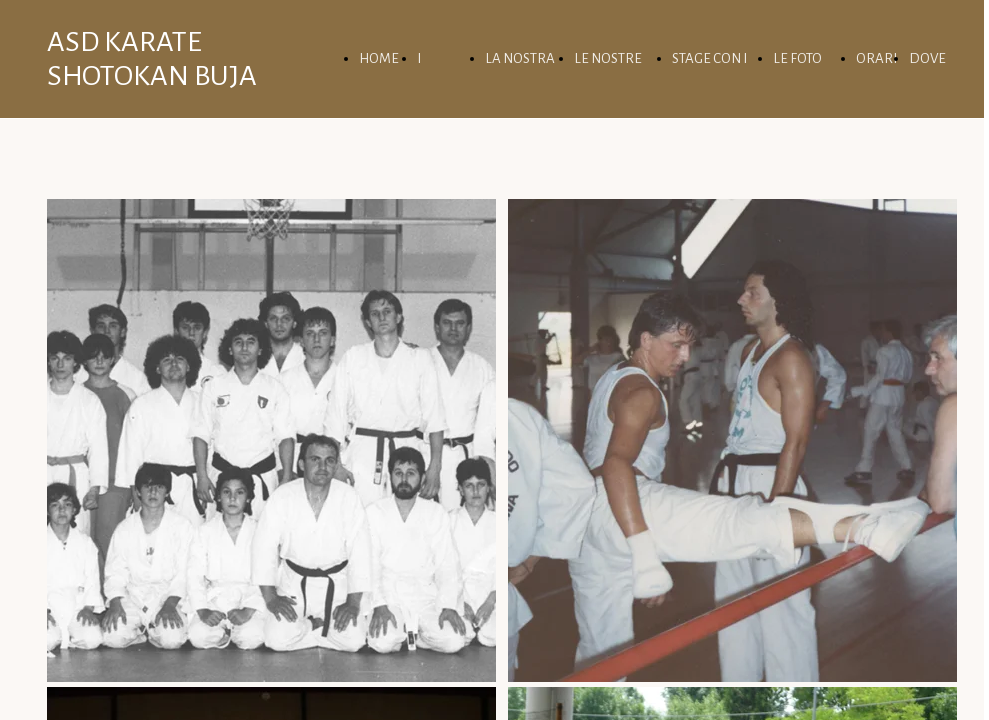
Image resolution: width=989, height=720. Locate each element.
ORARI (876, 58)
